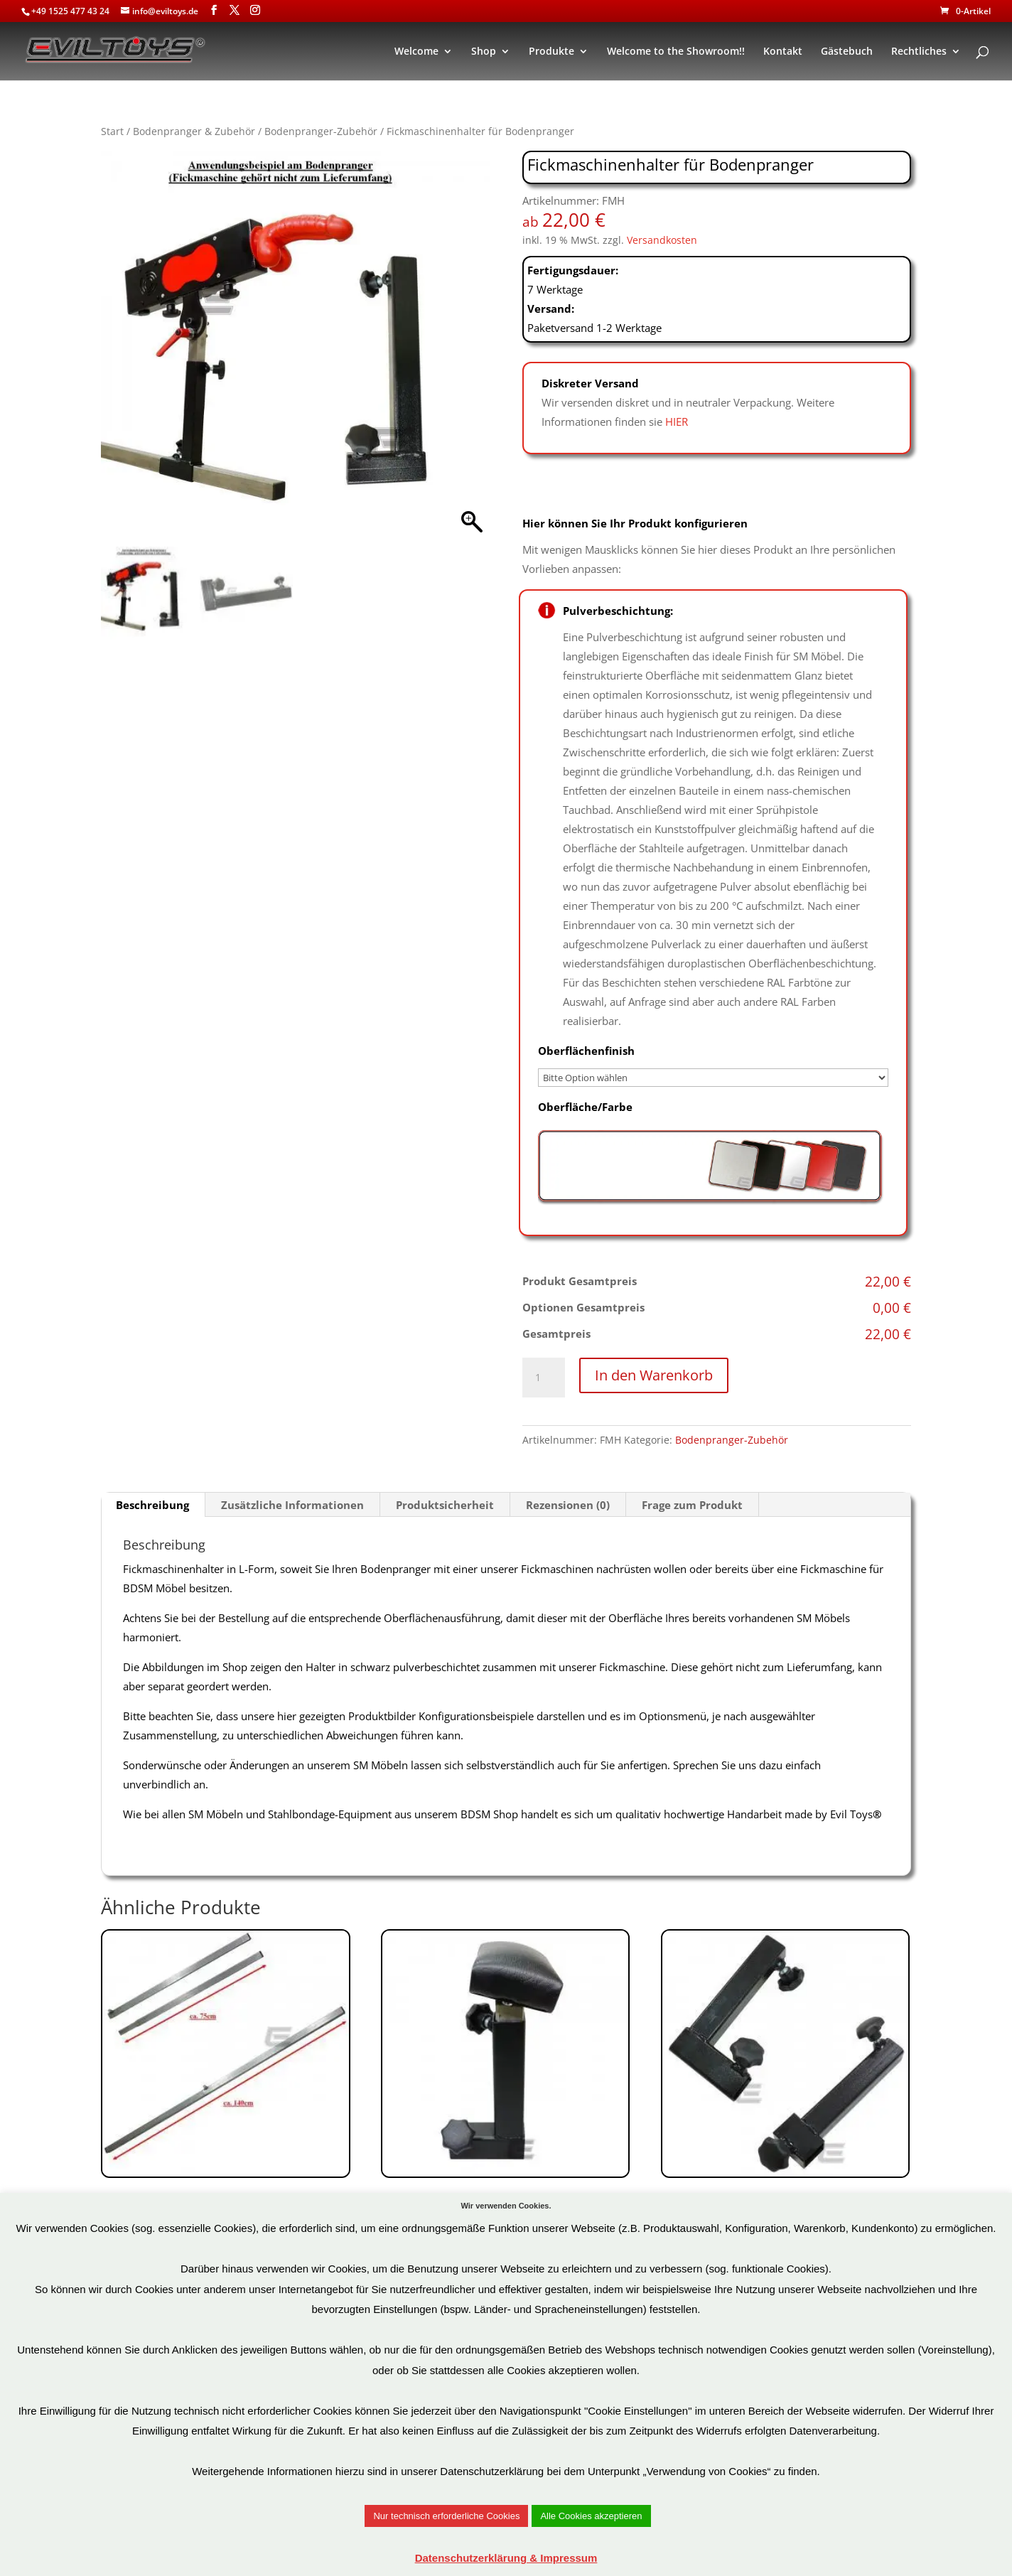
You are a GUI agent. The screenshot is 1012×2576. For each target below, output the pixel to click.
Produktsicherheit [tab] (445, 1505)
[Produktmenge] (543, 1377)
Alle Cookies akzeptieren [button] (591, 2516)
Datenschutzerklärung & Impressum (506, 2558)
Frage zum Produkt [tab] (692, 1505)
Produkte (551, 52)
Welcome (416, 52)
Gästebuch (847, 52)
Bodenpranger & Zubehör (194, 131)
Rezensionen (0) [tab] (568, 1505)
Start (112, 131)
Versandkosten (662, 240)
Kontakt (782, 52)
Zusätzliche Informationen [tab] (292, 1505)
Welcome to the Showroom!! (676, 52)
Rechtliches (919, 52)
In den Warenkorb (654, 1375)
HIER (676, 421)
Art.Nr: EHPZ (785, 2123)
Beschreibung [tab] (152, 1505)
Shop (483, 52)
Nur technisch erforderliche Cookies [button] (446, 2516)
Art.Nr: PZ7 (505, 2113)
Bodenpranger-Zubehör (320, 131)
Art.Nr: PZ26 (225, 2102)
